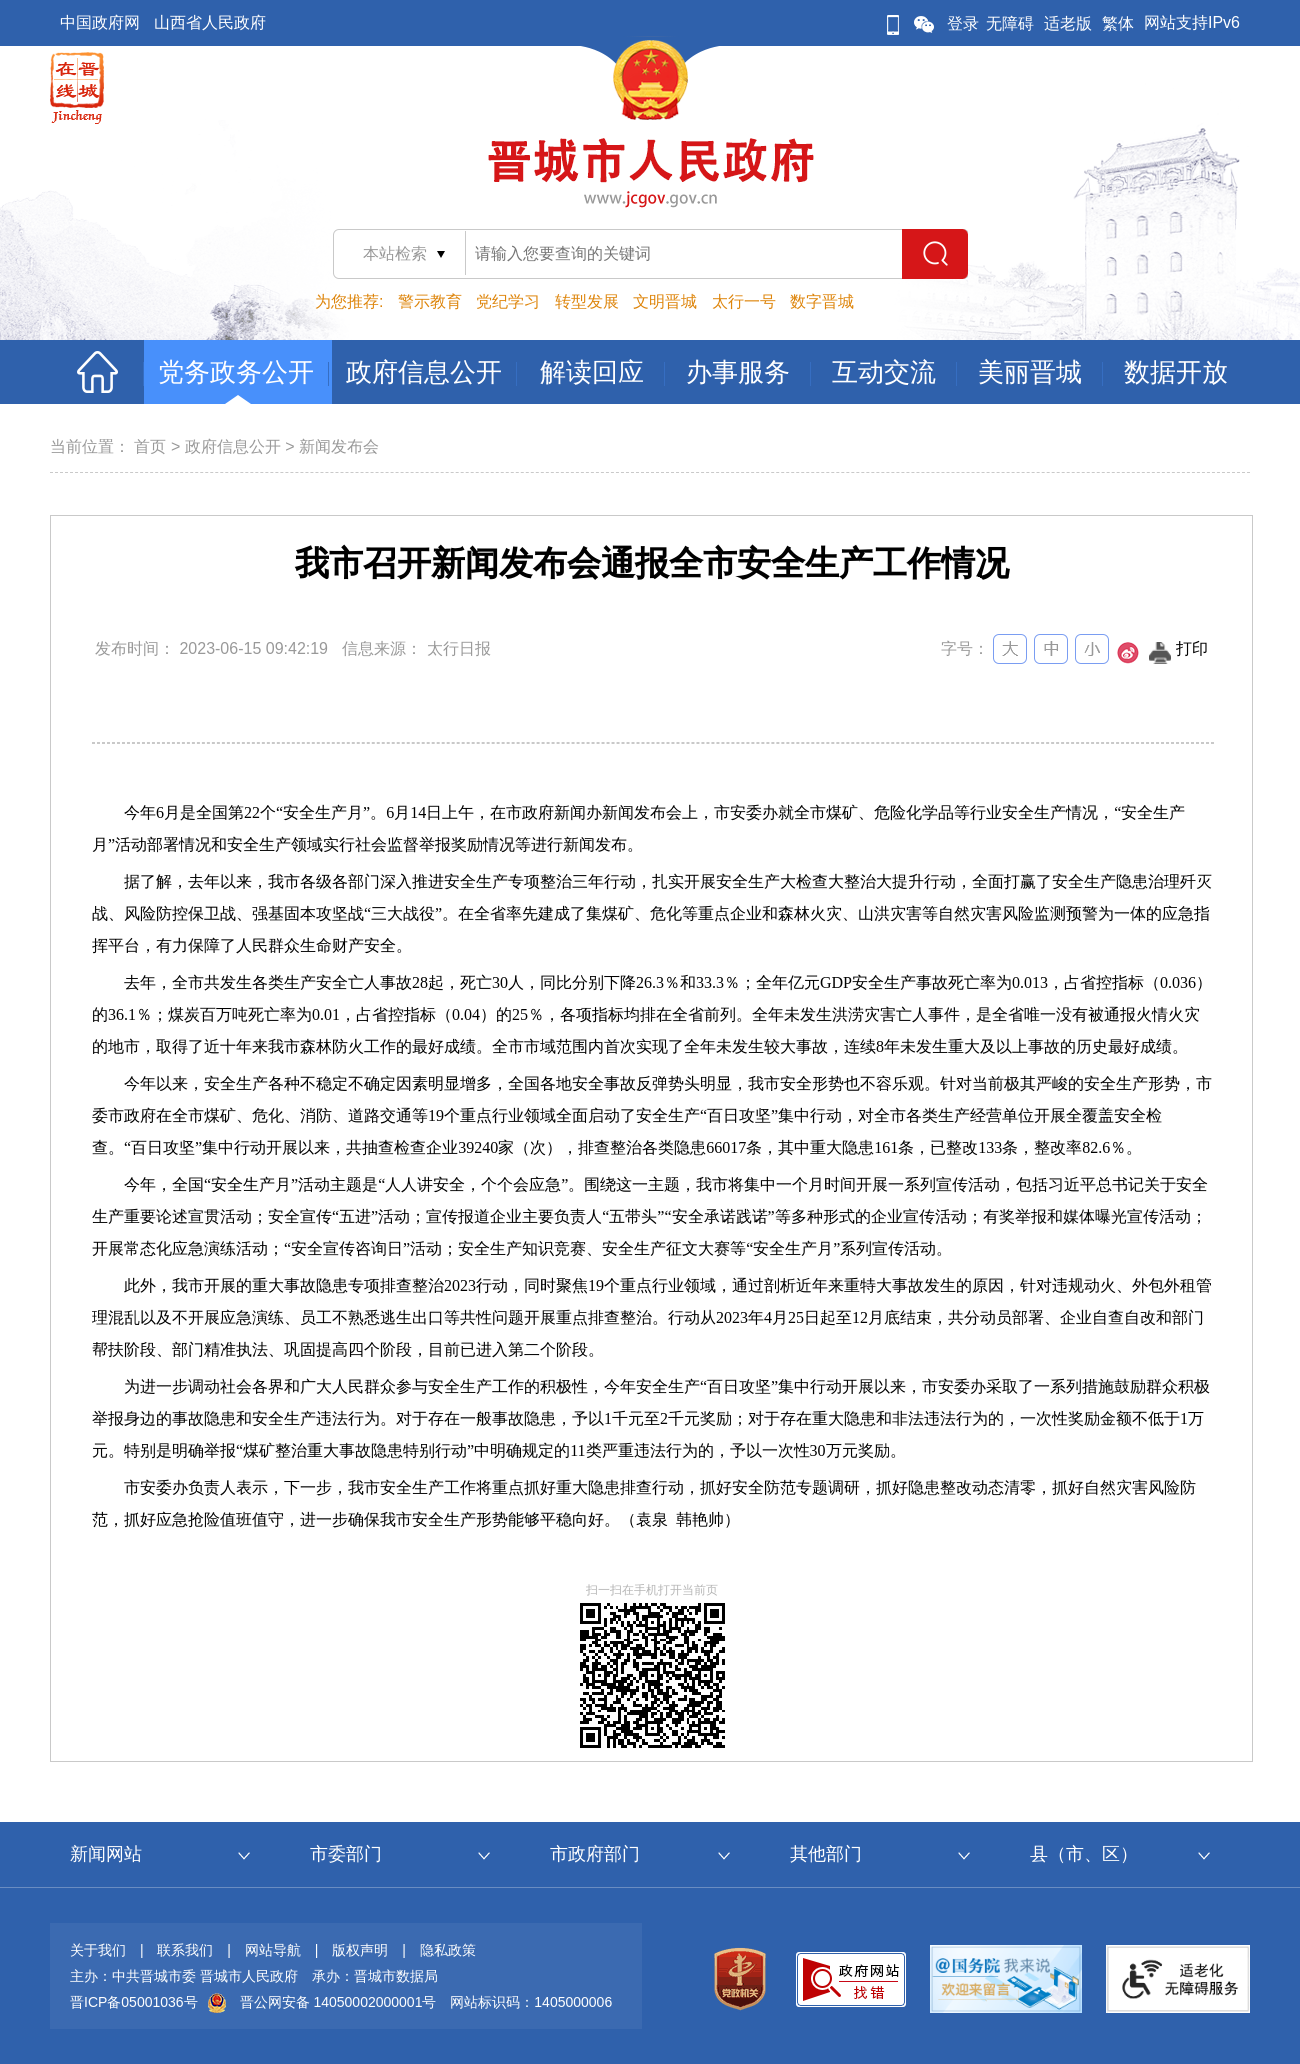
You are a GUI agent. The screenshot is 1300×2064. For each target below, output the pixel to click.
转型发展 (587, 301)
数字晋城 (822, 301)
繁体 (1118, 23)
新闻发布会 (339, 446)
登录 (963, 23)
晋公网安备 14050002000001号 (338, 2002)
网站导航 (273, 1950)
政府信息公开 (233, 446)
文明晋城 (665, 301)
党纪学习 (508, 301)
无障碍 (1010, 23)
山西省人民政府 (210, 22)
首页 (150, 446)
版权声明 (360, 1950)
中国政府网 (100, 22)
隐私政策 (448, 1950)
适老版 (1068, 23)
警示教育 (430, 301)
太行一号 (744, 301)
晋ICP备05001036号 (134, 2002)
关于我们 (98, 1950)
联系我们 (185, 1950)
